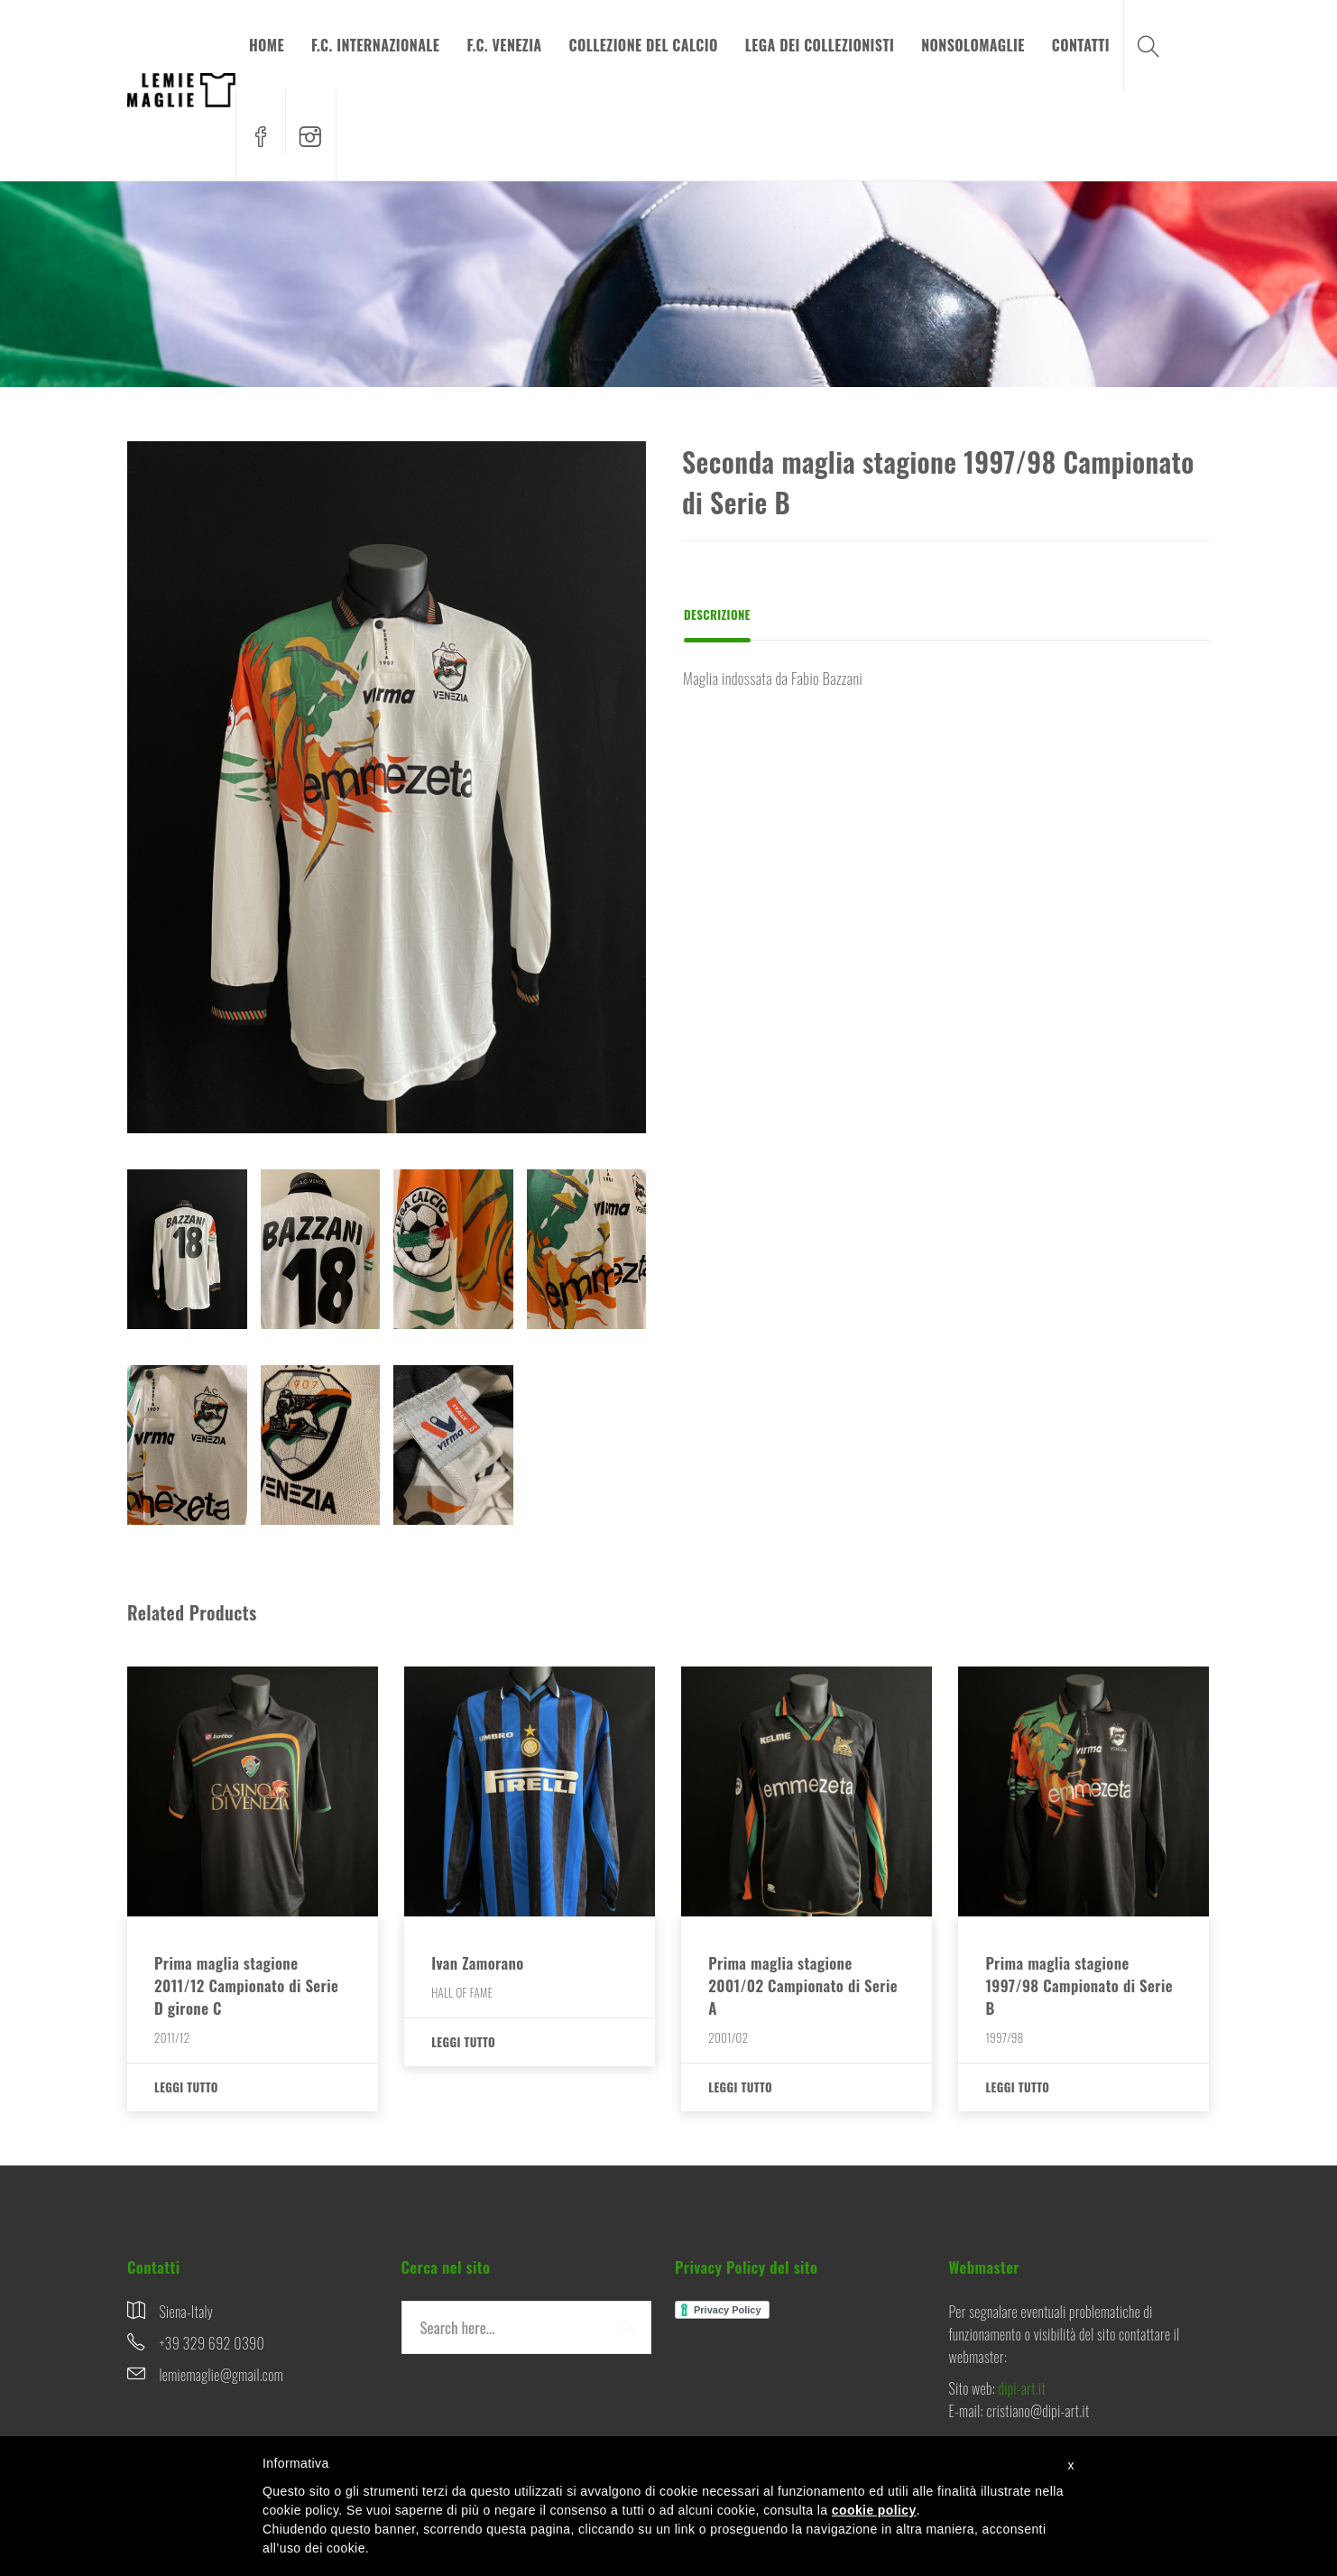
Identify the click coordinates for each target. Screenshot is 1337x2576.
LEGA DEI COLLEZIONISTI (820, 45)
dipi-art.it (1022, 2388)
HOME (266, 45)
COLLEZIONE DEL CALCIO (643, 45)
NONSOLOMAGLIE (973, 45)
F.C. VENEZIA (503, 45)
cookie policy (874, 2510)
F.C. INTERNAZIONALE (375, 45)
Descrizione (717, 614)
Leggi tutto (186, 2087)
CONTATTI (1081, 45)
